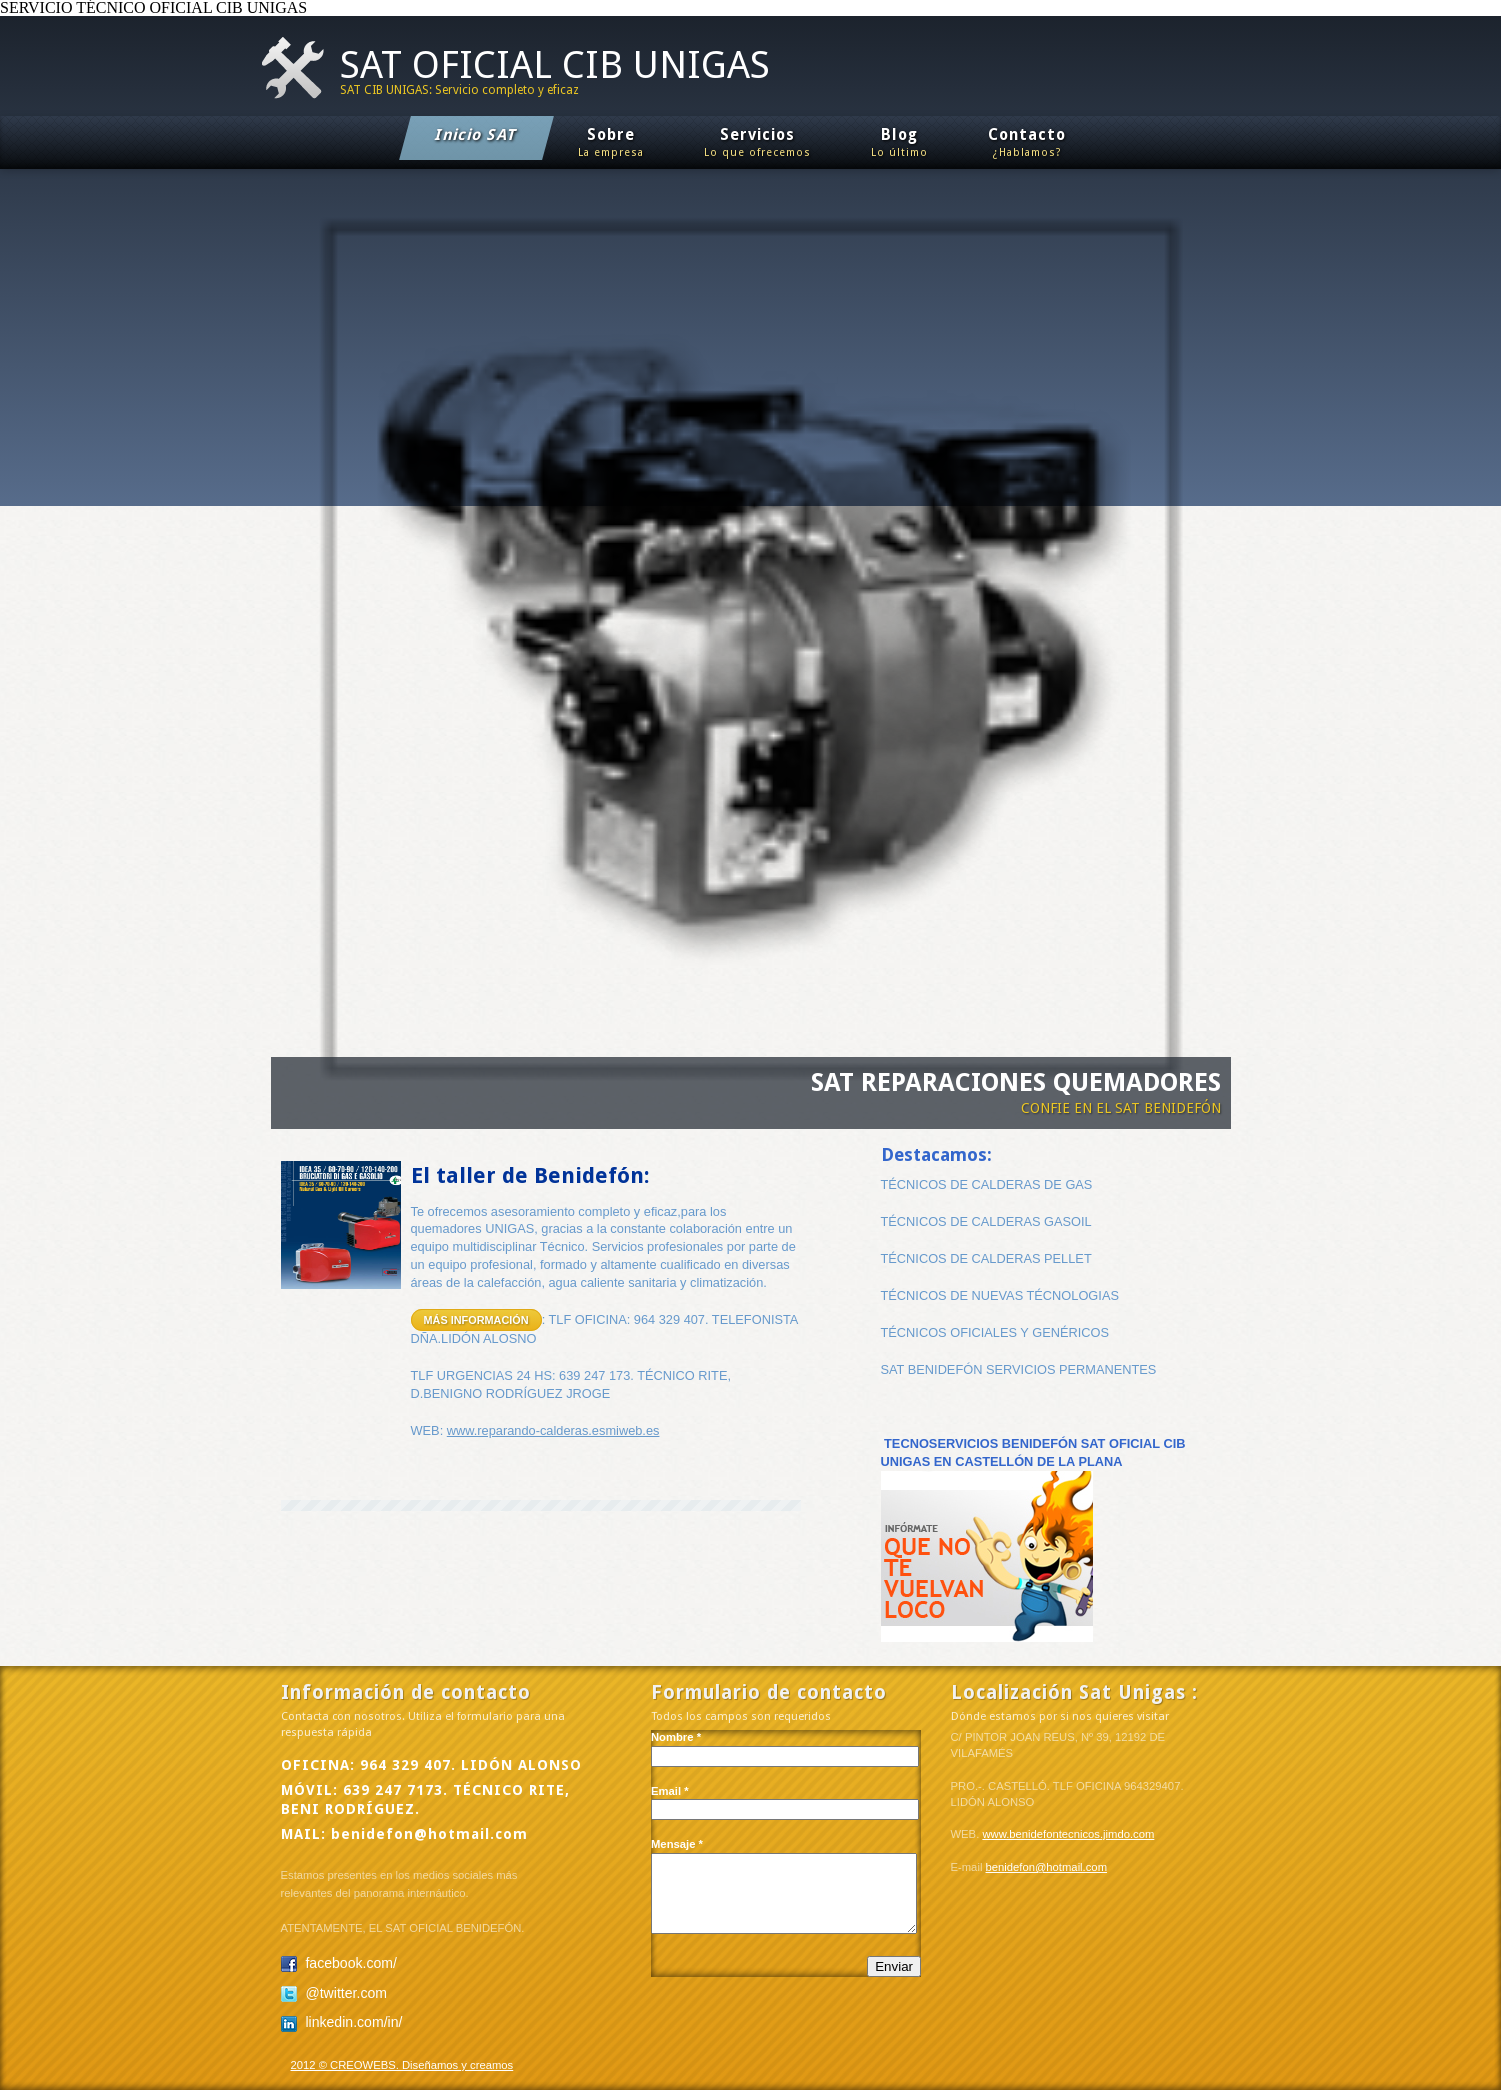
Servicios (757, 144)
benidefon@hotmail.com (429, 1834)
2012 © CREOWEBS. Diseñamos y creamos (402, 2065)
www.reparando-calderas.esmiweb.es (553, 1430)
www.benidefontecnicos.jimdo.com (1068, 1834)
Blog (899, 144)
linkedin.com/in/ (342, 2022)
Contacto (1027, 144)
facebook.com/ (339, 1963)
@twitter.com (334, 1993)
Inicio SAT (477, 135)
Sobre (611, 144)
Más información (476, 1320)
